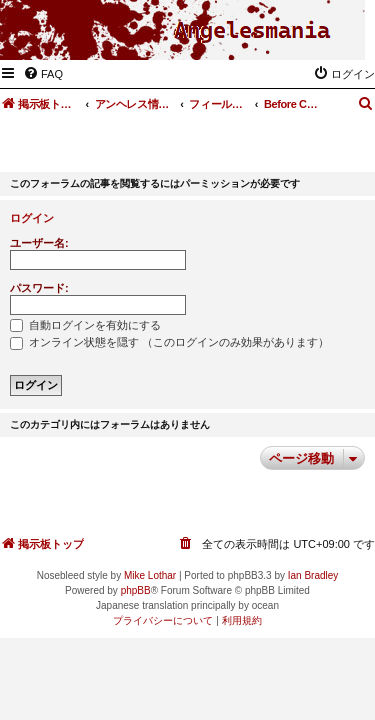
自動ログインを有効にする (85, 325)
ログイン (32, 218)
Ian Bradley (313, 575)
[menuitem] (43, 74)
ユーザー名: (39, 243)
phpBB (136, 590)
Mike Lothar (150, 575)
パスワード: (39, 288)
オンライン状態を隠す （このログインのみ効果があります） (169, 342)
